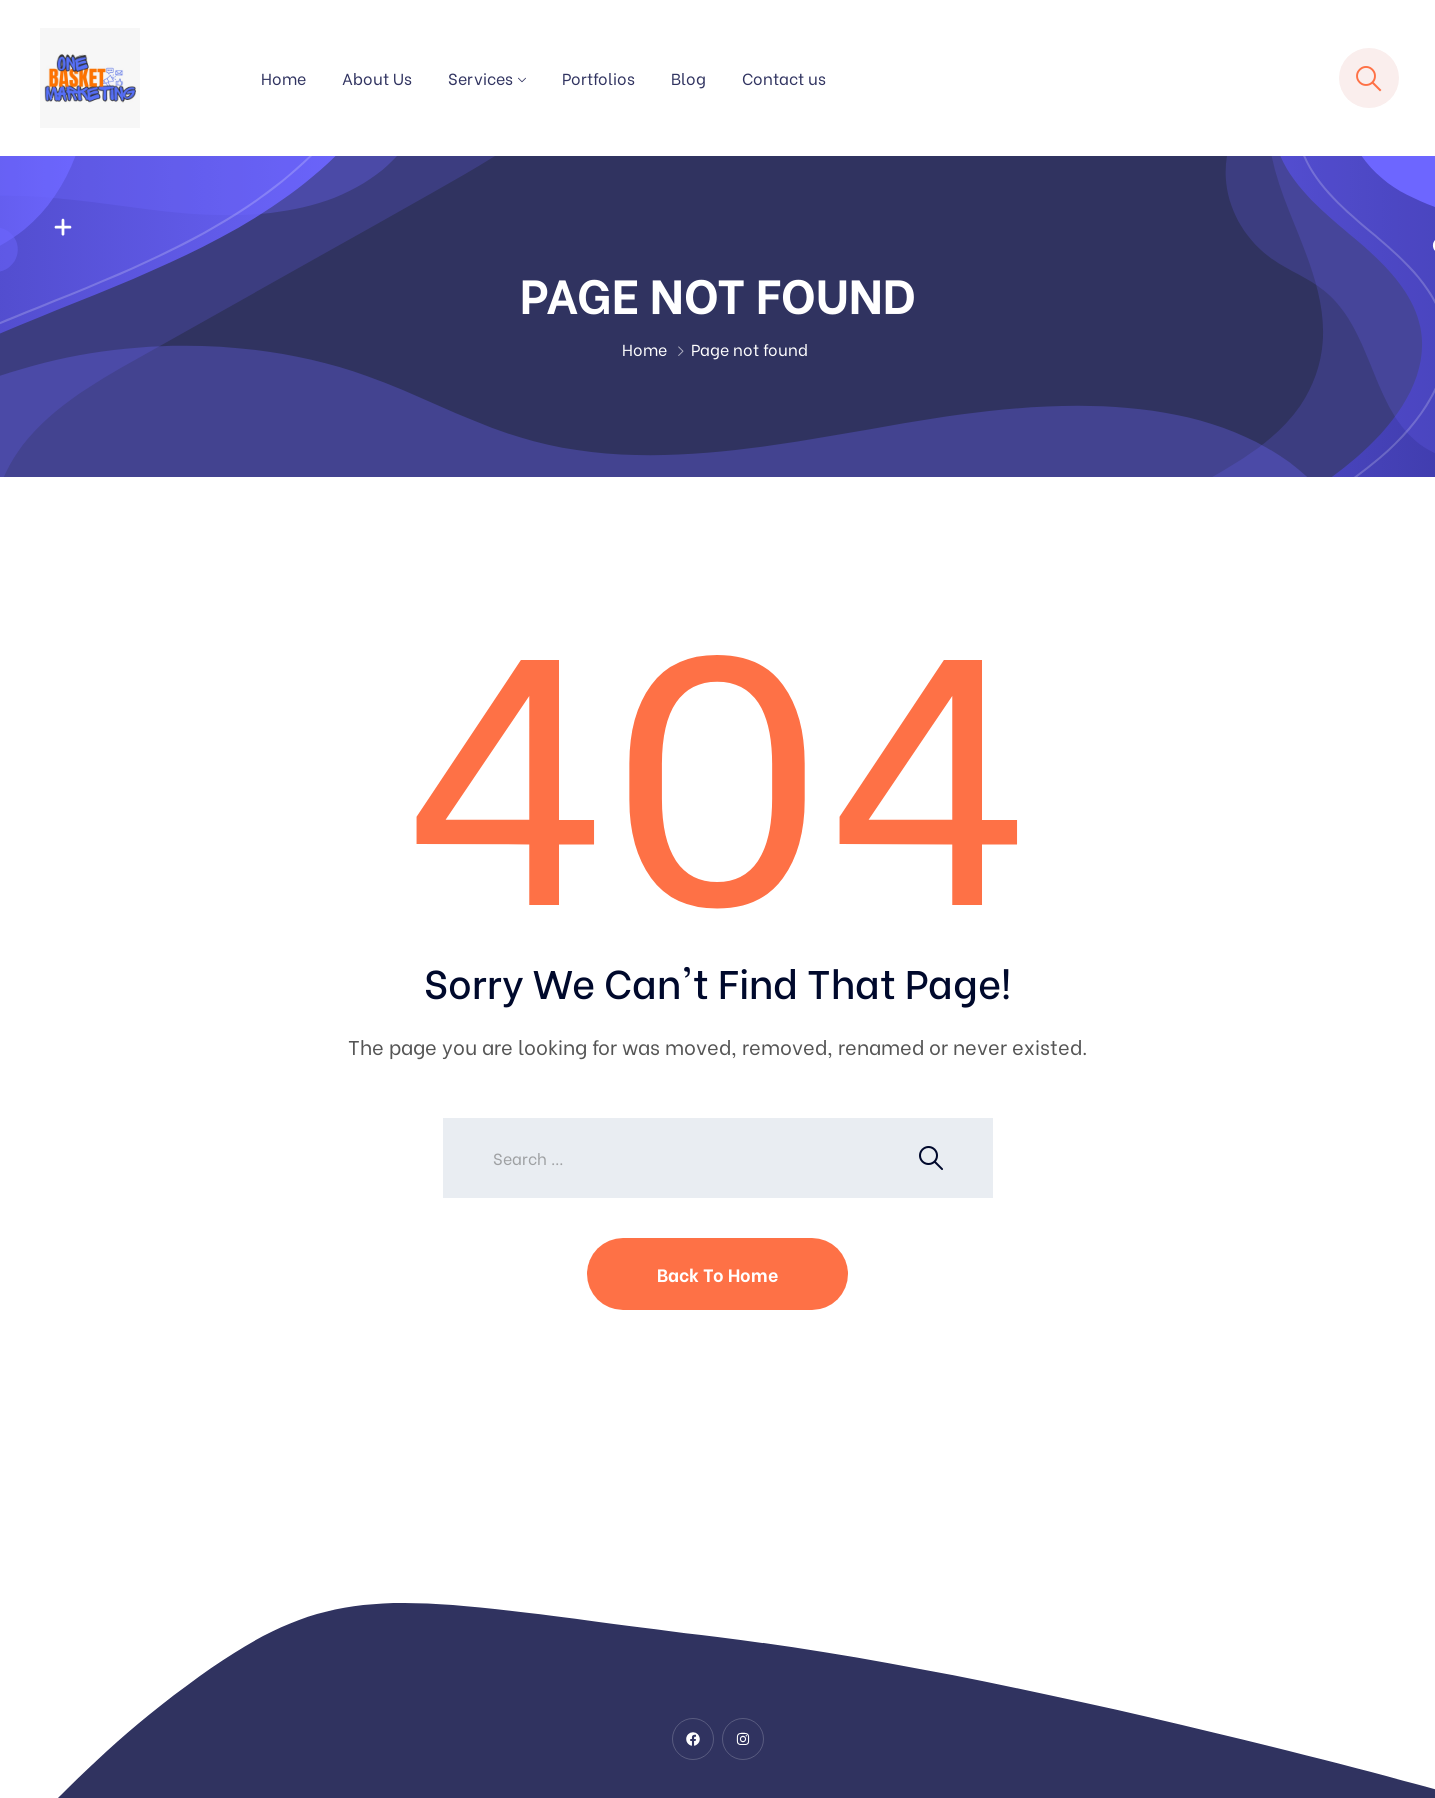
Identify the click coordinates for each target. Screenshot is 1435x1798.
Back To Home (717, 1273)
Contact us (784, 77)
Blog (688, 77)
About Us (377, 77)
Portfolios (598, 77)
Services (480, 77)
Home (283, 77)
